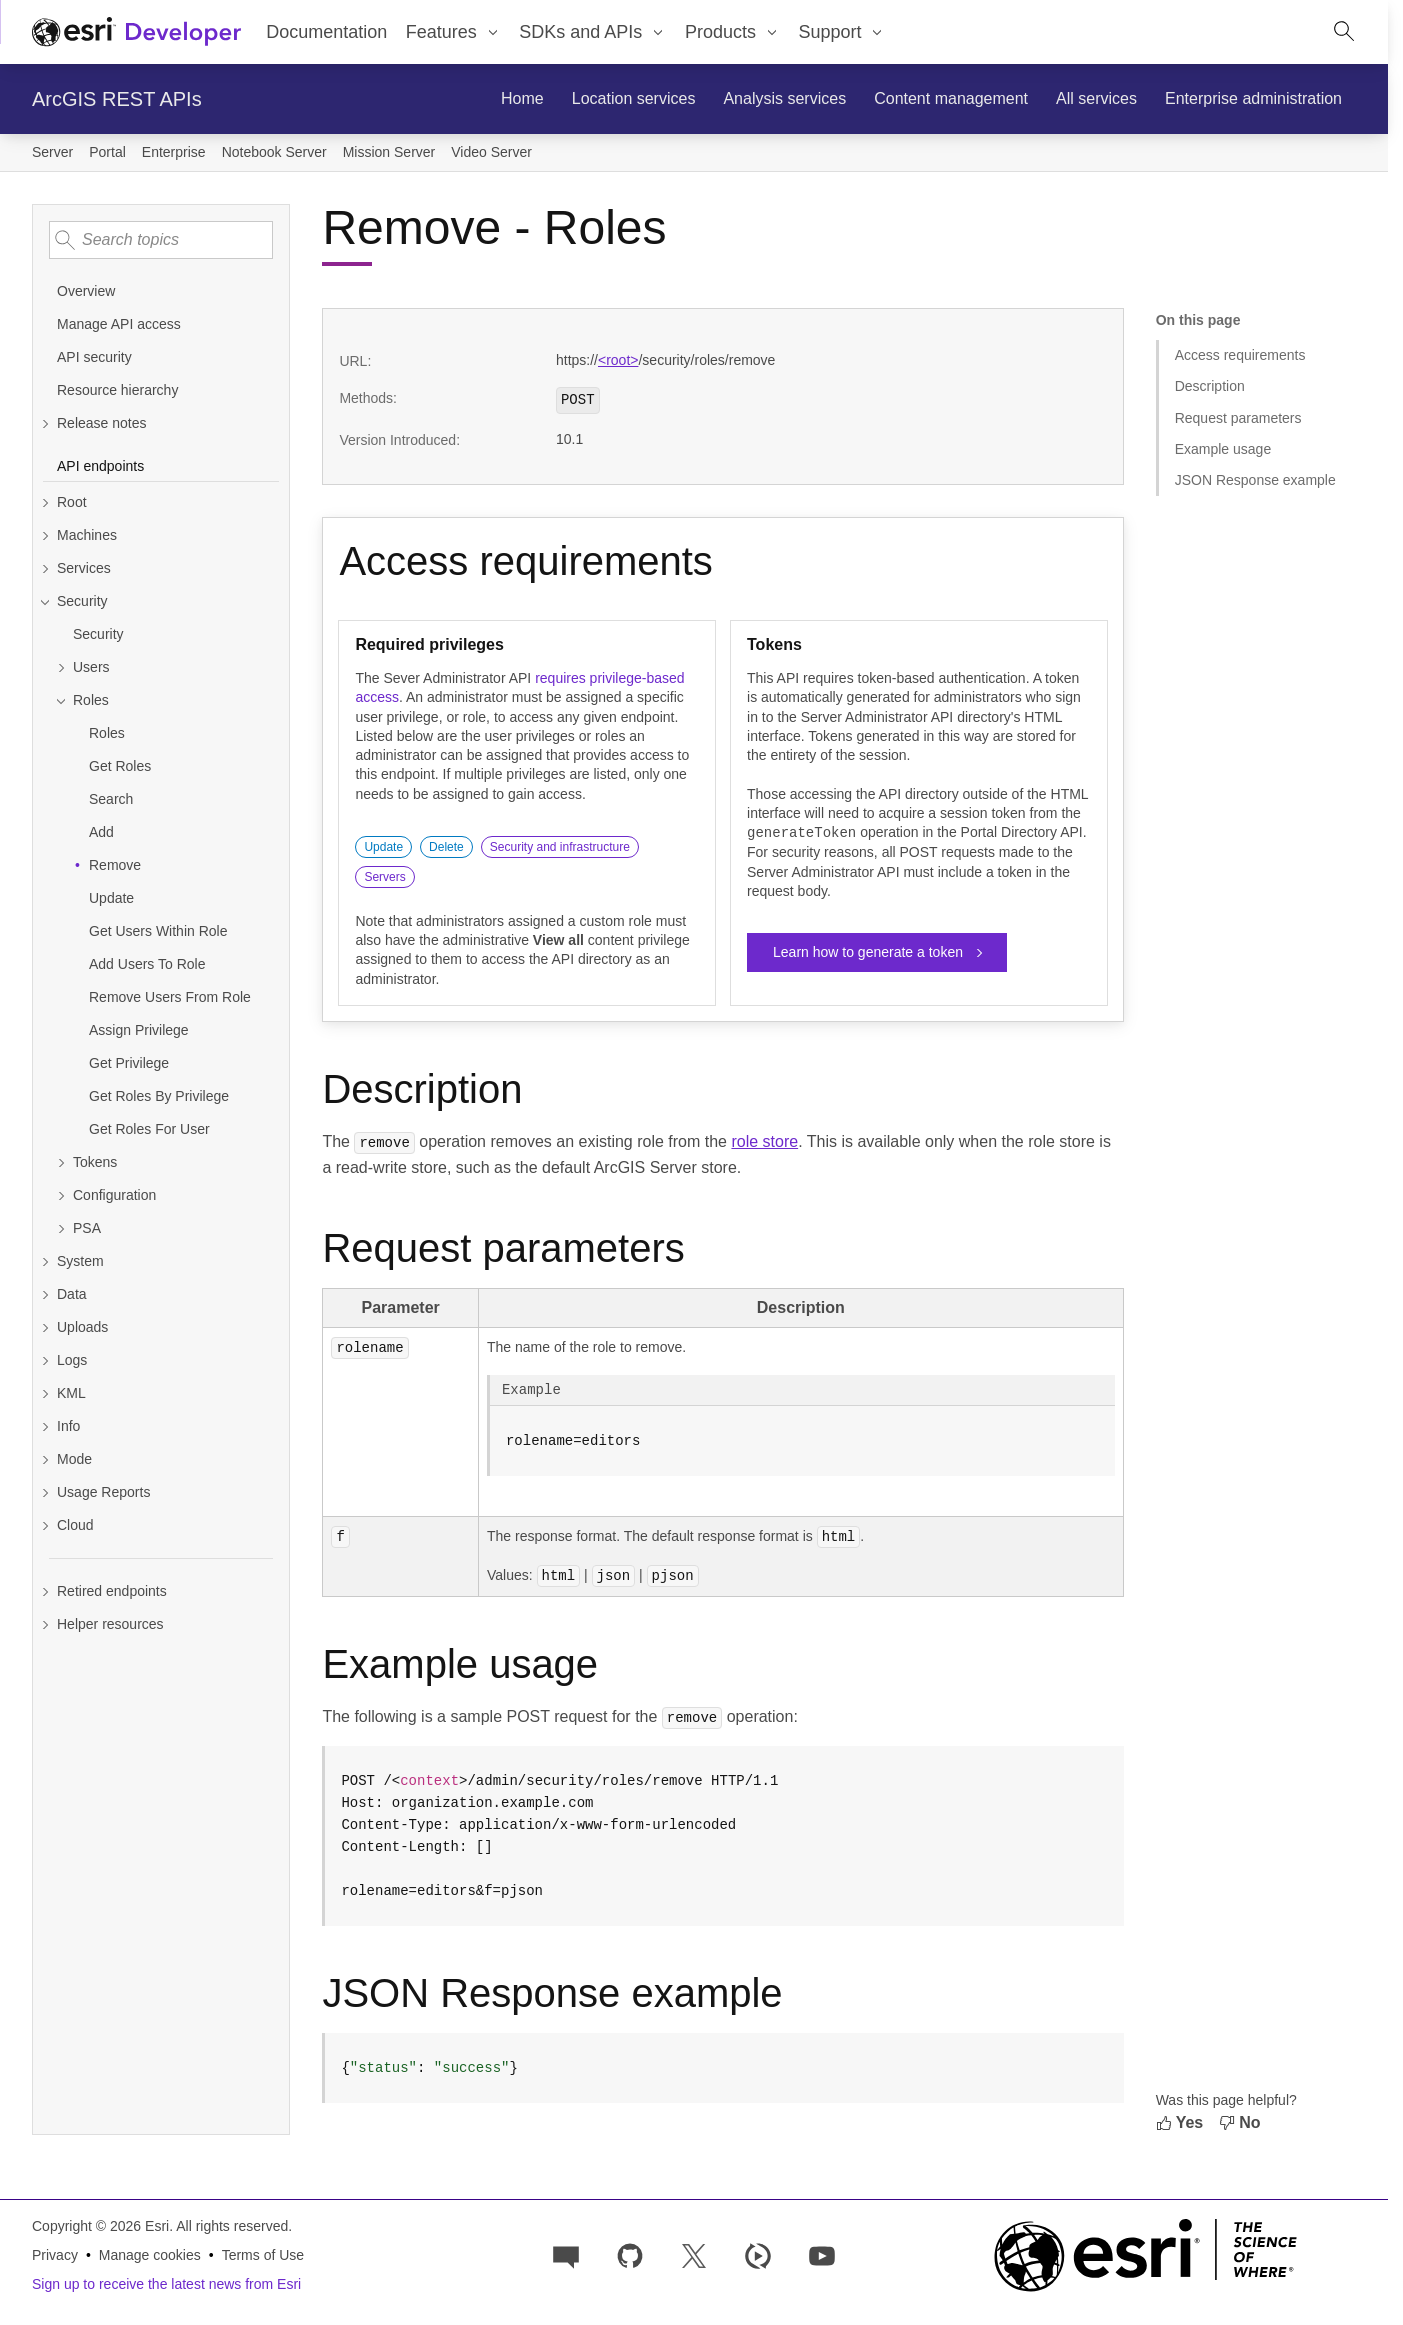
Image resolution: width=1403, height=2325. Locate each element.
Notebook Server (274, 152)
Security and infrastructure (560, 847)
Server (52, 152)
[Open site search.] (1344, 32)
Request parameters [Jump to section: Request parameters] (1238, 418)
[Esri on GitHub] (630, 2252)
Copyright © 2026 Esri (100, 2224)
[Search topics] (161, 240)
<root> (618, 360)
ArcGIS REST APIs (117, 99)
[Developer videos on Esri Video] (758, 2252)
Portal (107, 152)
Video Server (491, 152)
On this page (1198, 320)
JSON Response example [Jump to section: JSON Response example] (1255, 480)
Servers (384, 877)
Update (383, 847)
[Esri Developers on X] (694, 2252)
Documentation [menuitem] (326, 32)
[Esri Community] (566, 2252)
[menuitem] (454, 32)
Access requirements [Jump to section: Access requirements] (1240, 355)
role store (764, 1141)
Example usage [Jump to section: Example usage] (1223, 449)
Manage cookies (150, 2253)
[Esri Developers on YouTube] (822, 2252)
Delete (446, 847)
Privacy (55, 2253)
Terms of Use (263, 2253)
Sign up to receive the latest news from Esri (166, 2282)
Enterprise (174, 152)
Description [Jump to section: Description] (1210, 386)
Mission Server (389, 152)
